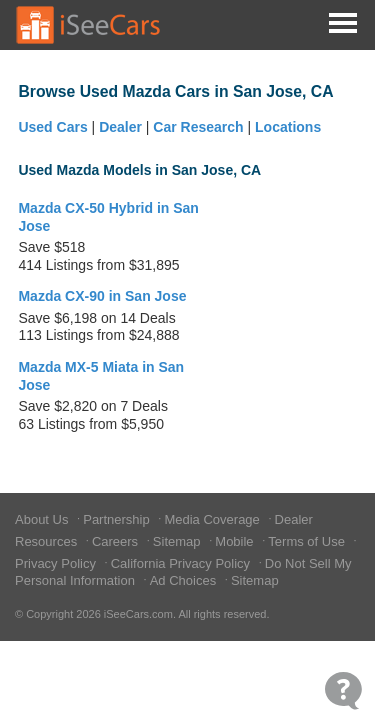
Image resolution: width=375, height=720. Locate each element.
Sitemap (178, 541)
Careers (117, 541)
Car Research (198, 127)
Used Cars (52, 127)
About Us (43, 519)
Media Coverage (213, 519)
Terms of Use (308, 541)
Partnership (118, 519)
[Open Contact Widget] (343, 690)
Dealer (120, 127)
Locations (288, 127)
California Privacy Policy (182, 563)
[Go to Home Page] (89, 25)
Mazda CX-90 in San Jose (102, 296)
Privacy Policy (57, 563)
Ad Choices (185, 580)
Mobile (236, 541)
